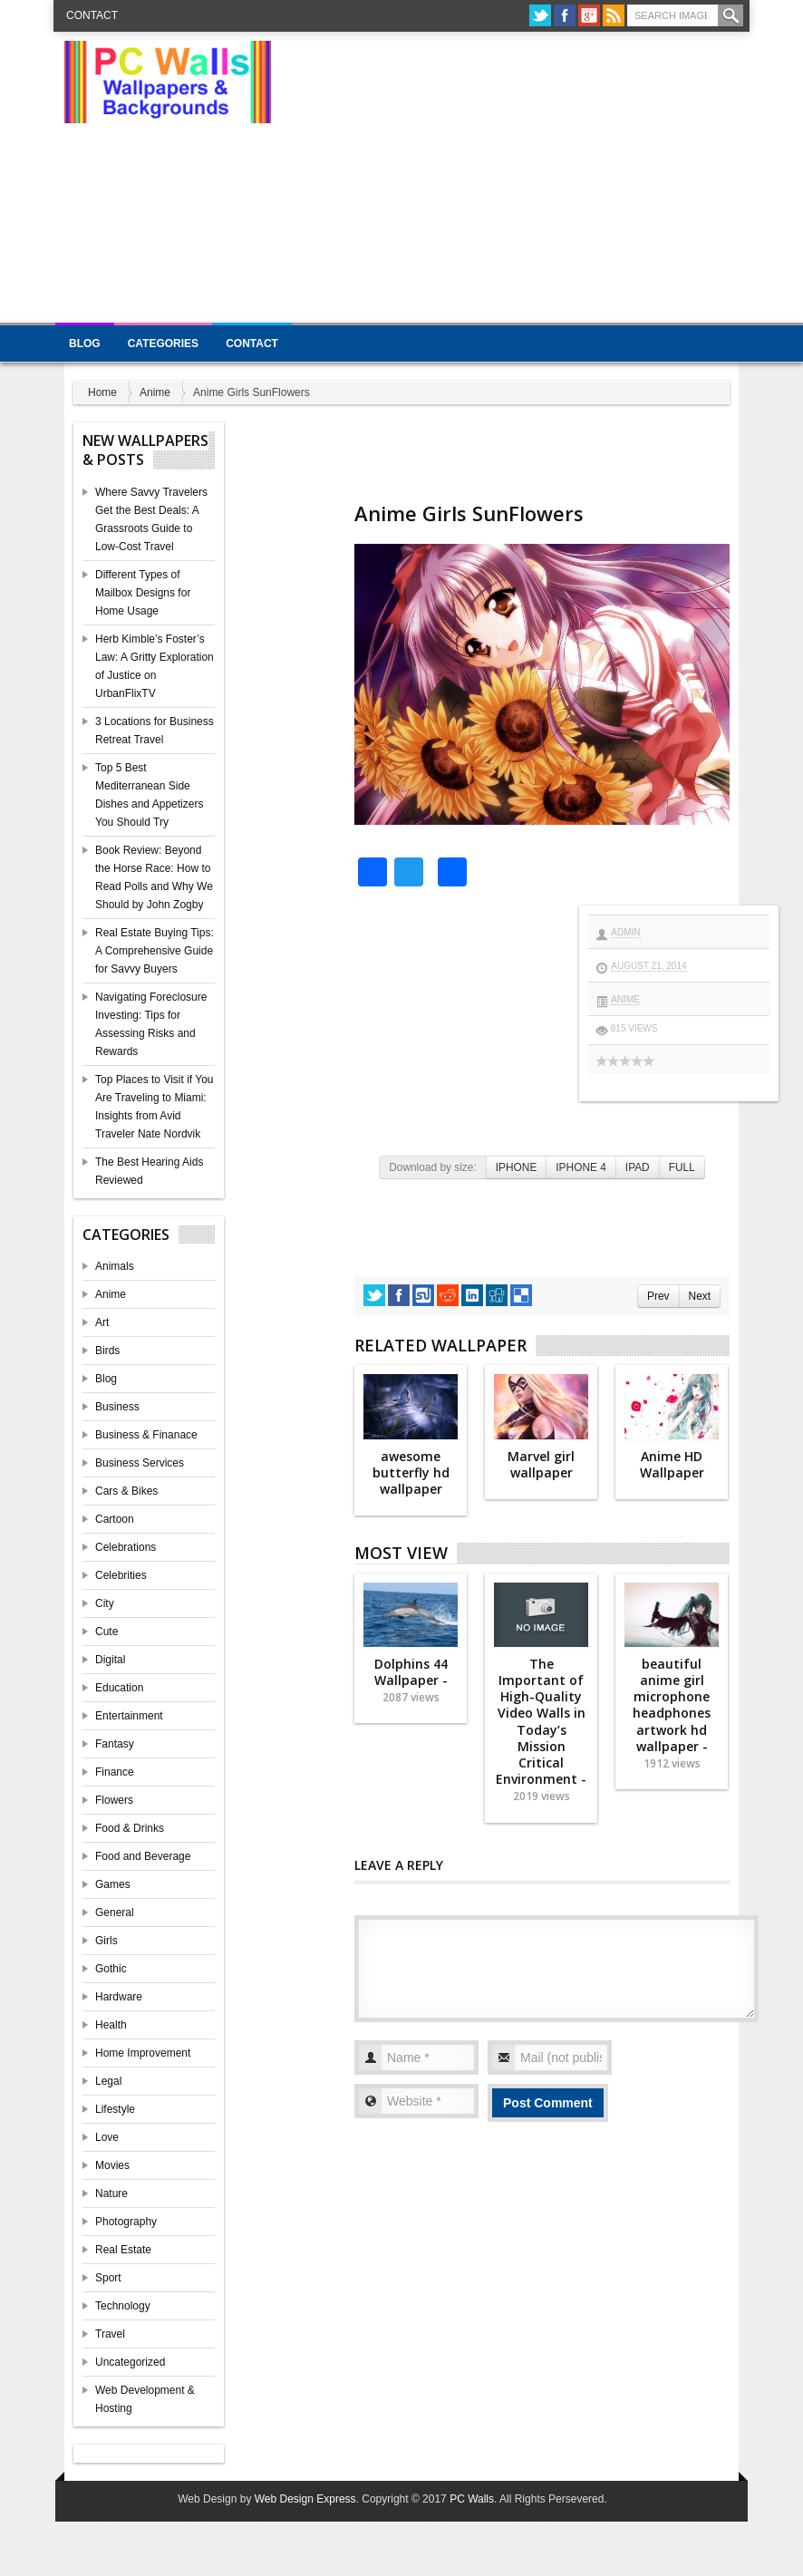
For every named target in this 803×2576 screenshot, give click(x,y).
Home (102, 392)
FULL (682, 1167)
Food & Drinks (129, 1828)
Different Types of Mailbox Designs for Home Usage (142, 592)
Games (113, 1884)
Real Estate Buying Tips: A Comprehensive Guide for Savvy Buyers (154, 950)
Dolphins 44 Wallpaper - (411, 1680)
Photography (126, 2221)
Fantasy (114, 1744)
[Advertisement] (555, 181)
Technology (122, 2306)
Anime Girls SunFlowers (469, 513)
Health (111, 2025)
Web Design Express (305, 2499)
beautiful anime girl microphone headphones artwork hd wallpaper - (672, 1713)
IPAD (637, 1167)
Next (700, 1296)
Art (102, 1322)
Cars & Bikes (126, 1491)
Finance (114, 1772)
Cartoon (114, 1519)
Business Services (139, 1463)
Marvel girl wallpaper (541, 1464)
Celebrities (121, 1575)
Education (119, 1687)
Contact (92, 15)
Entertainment (129, 1715)
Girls (106, 1940)
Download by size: (433, 1167)
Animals (114, 1266)
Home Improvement (142, 2053)
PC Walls (472, 2499)
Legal (108, 2081)
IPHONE (516, 1167)
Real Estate (123, 2249)
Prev (658, 1296)
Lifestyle (115, 2109)
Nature (111, 2193)
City (104, 1603)
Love (107, 2137)
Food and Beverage (142, 1856)
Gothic (111, 1968)
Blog (85, 343)
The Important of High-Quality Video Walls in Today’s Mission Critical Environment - (541, 1730)
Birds (107, 1350)
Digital (110, 1659)
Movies (112, 2165)
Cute (106, 1631)
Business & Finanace (146, 1434)
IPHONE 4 (581, 1167)
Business (117, 1406)
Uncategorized (130, 2362)
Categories (163, 343)
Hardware (118, 1996)
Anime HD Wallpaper (672, 1464)
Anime (155, 392)
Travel (110, 2334)
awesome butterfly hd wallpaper (411, 1472)
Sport (108, 2277)
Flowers (114, 1800)
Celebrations (125, 1547)
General (114, 1912)
